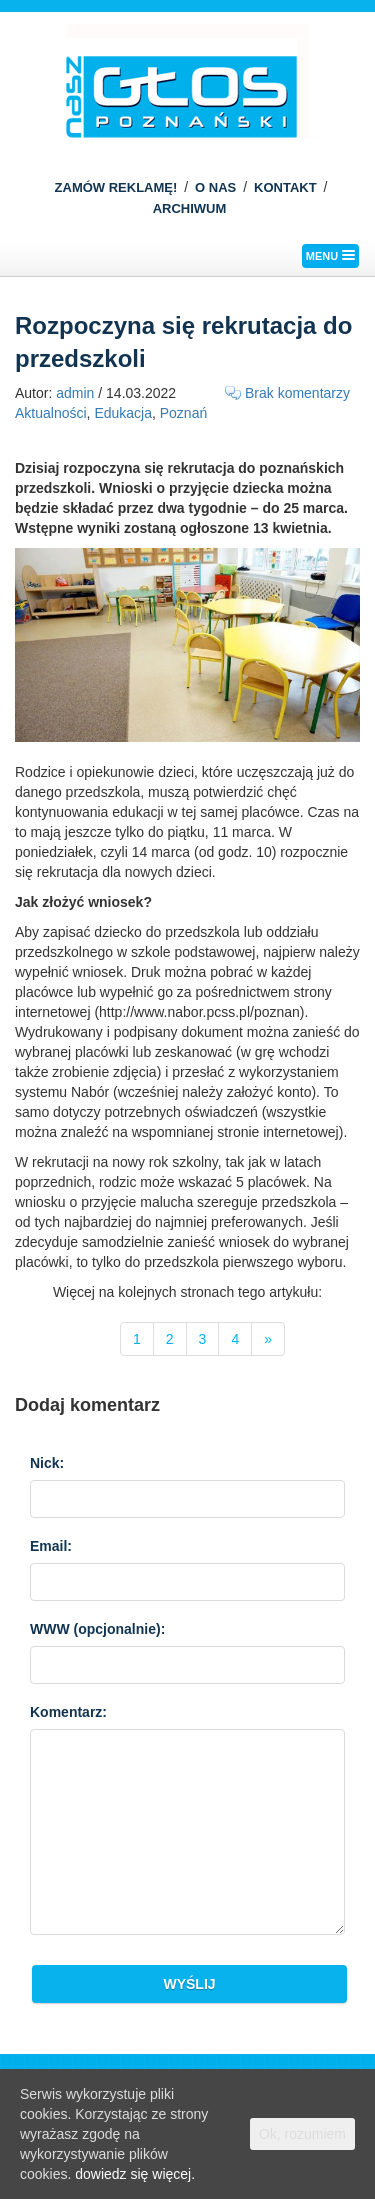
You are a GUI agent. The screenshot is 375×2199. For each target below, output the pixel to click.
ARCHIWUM (190, 208)
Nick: (47, 1463)
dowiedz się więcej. (135, 2174)
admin (75, 393)
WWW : (97, 1629)
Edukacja (123, 413)
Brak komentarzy (297, 393)
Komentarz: (68, 1712)
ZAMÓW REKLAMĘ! (116, 187)
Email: (51, 1546)
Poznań (183, 413)
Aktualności (51, 413)
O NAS (215, 187)
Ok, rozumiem (302, 2134)
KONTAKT (285, 187)
